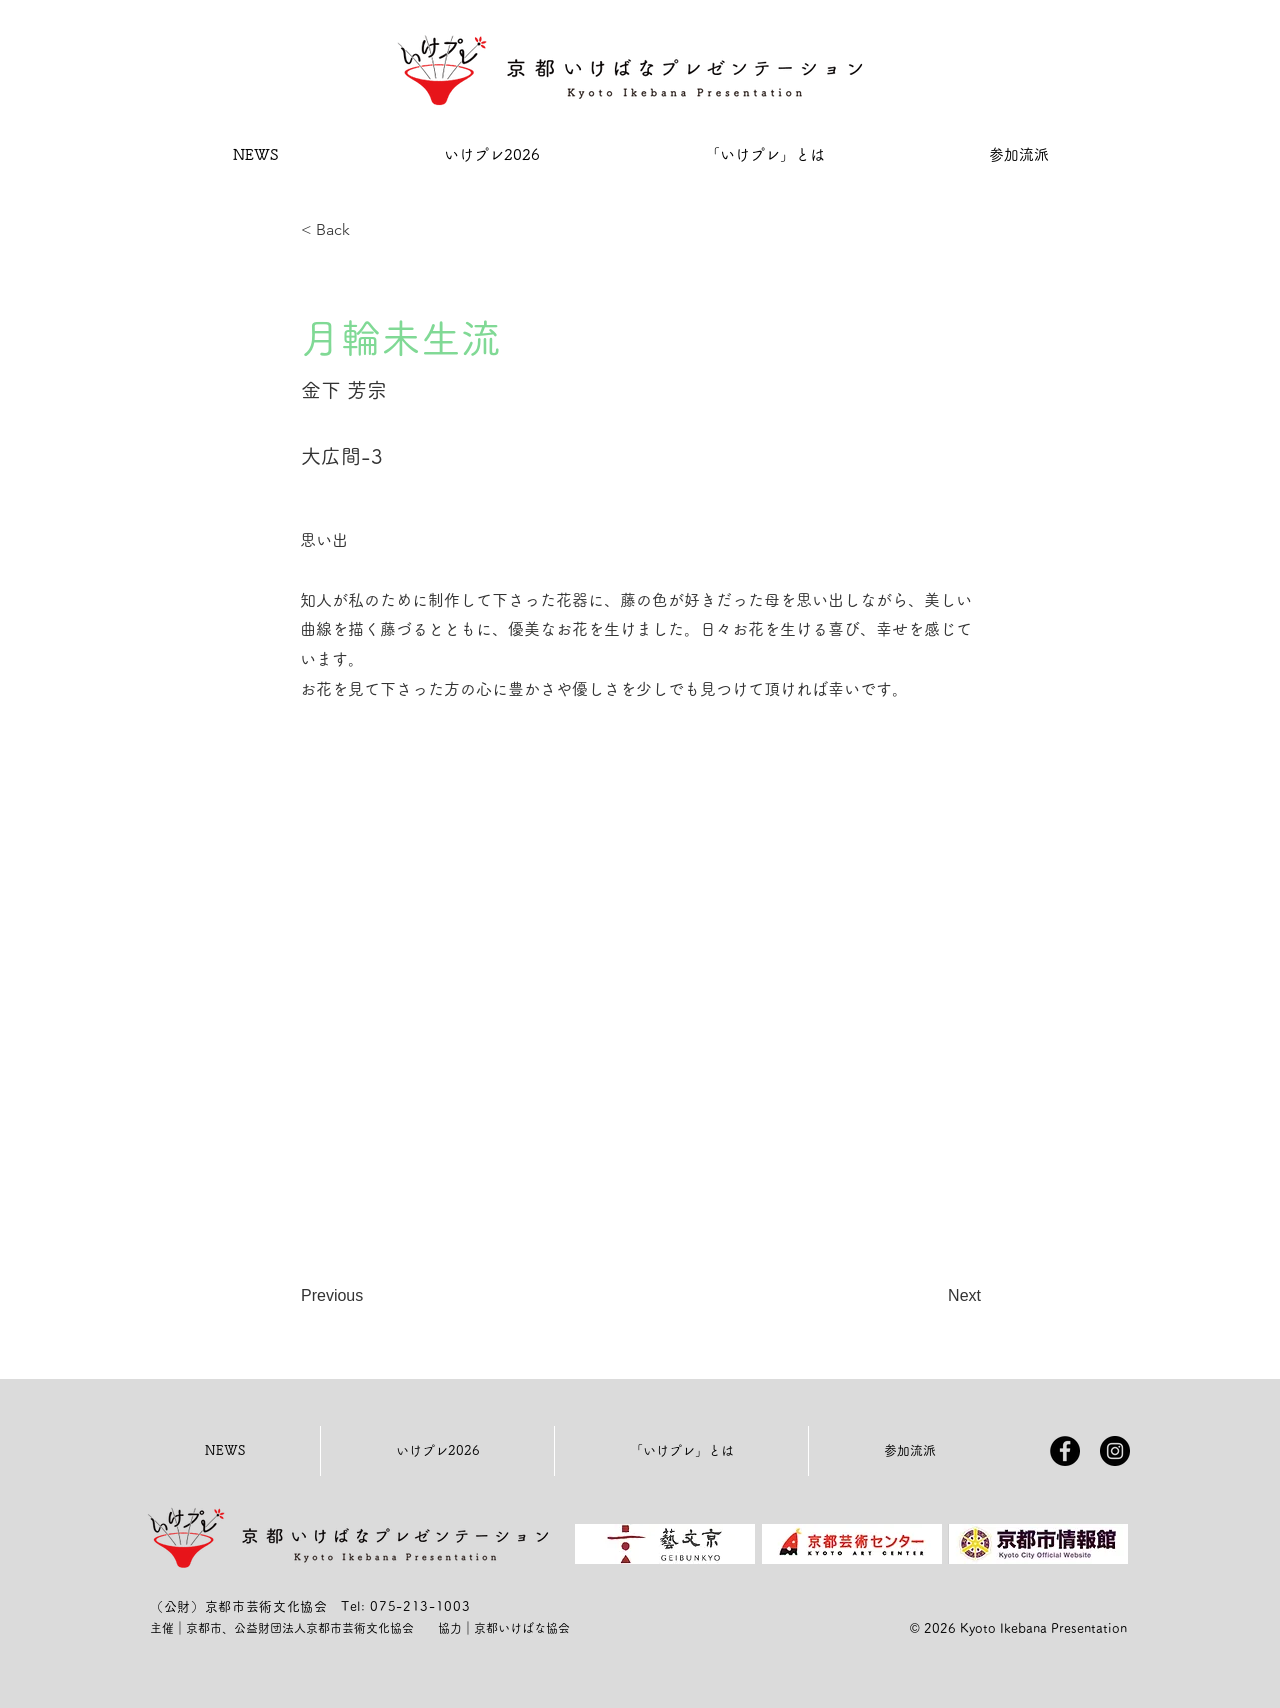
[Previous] (367, 1296)
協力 (450, 1628)
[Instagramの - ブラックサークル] (1115, 1451)
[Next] (931, 1296)
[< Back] (367, 230)
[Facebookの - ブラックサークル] (1065, 1451)
